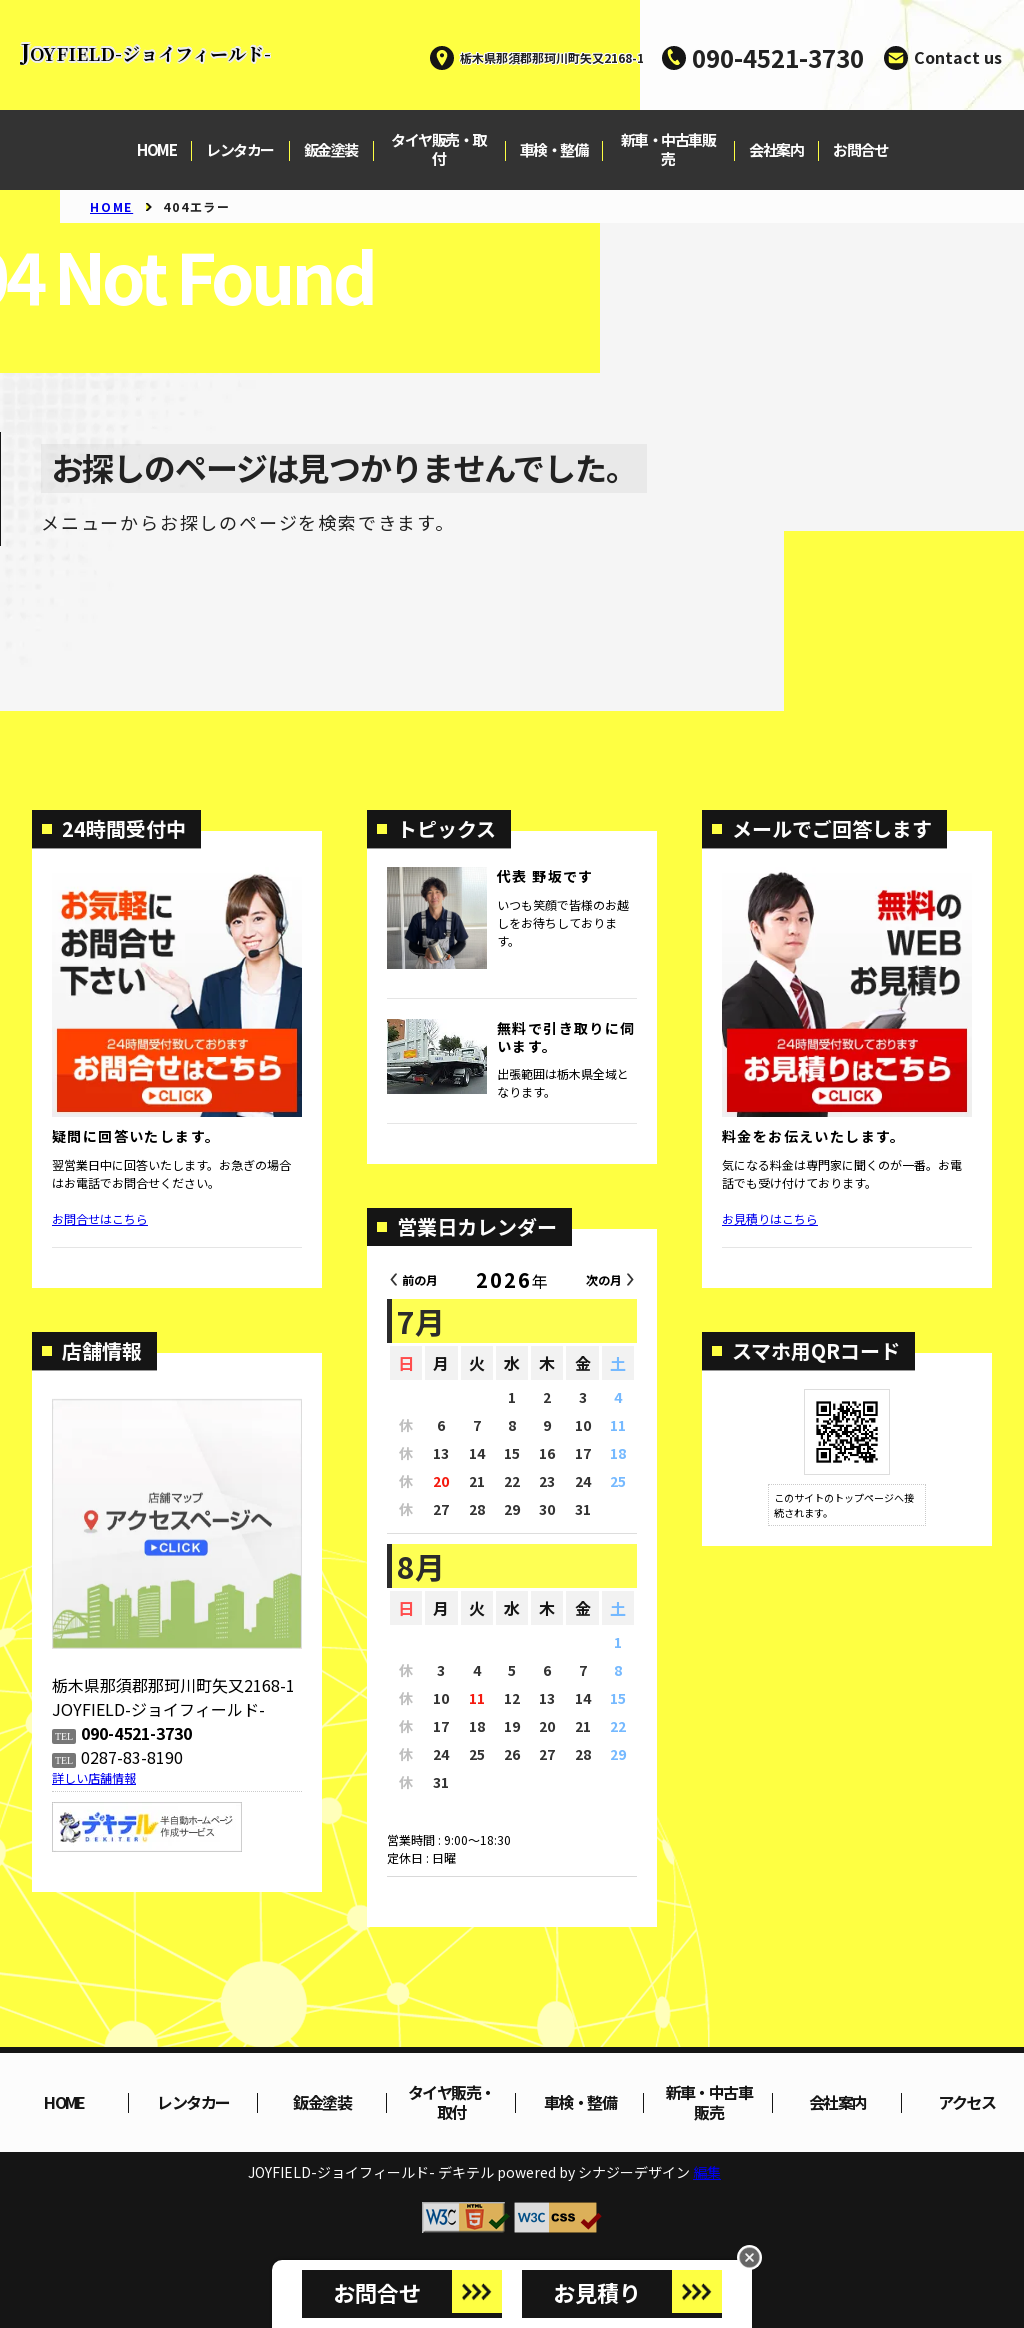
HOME (156, 150)
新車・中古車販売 (668, 150)
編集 (707, 2172)
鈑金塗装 (331, 150)
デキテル (466, 2172)
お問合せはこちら (100, 1218)
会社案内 (776, 150)
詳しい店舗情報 (94, 1777)
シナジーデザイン (634, 2172)
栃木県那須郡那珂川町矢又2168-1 (552, 57)
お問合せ (860, 150)
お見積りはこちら (770, 1218)
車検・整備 (554, 150)
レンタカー (240, 150)
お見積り (597, 2292)
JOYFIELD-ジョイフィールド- (145, 52)
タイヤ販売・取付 (438, 150)
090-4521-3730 (778, 57)
